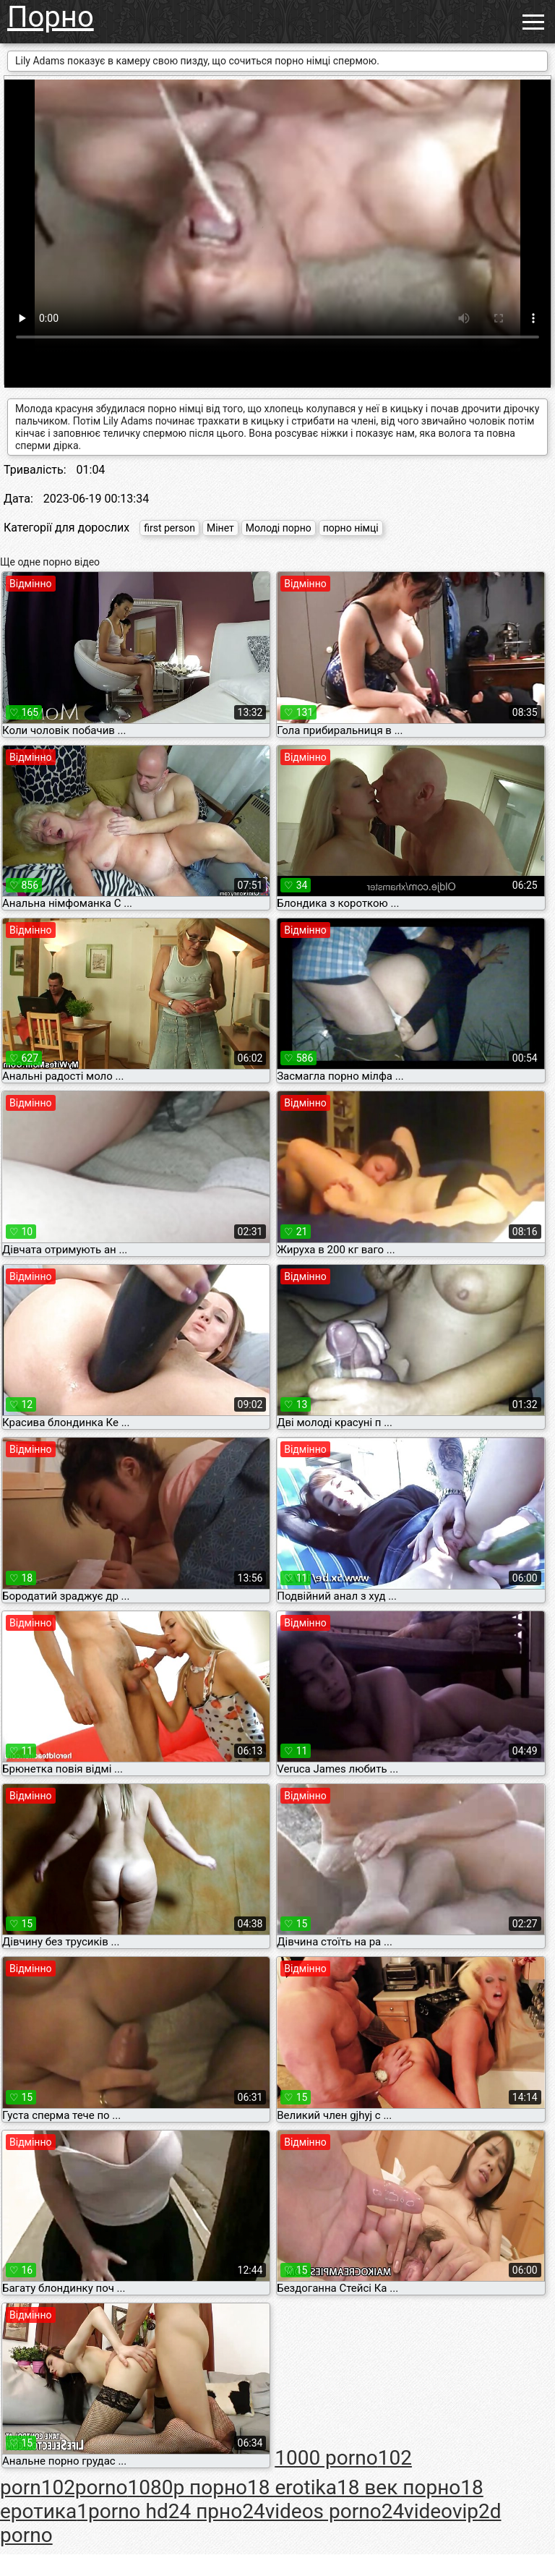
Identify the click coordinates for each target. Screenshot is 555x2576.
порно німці (351, 528)
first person (169, 528)
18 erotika (292, 2487)
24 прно (205, 2511)
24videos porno (311, 2511)
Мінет (220, 528)
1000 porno (326, 2458)
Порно (50, 17)
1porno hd (122, 2511)
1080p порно (187, 2487)
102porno (84, 2487)
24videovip (430, 2511)
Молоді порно (278, 528)
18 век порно (398, 2487)
